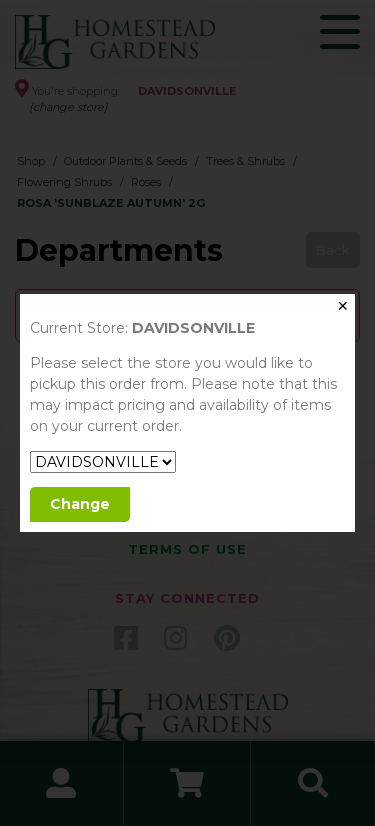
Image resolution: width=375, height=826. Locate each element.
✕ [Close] (343, 306)
